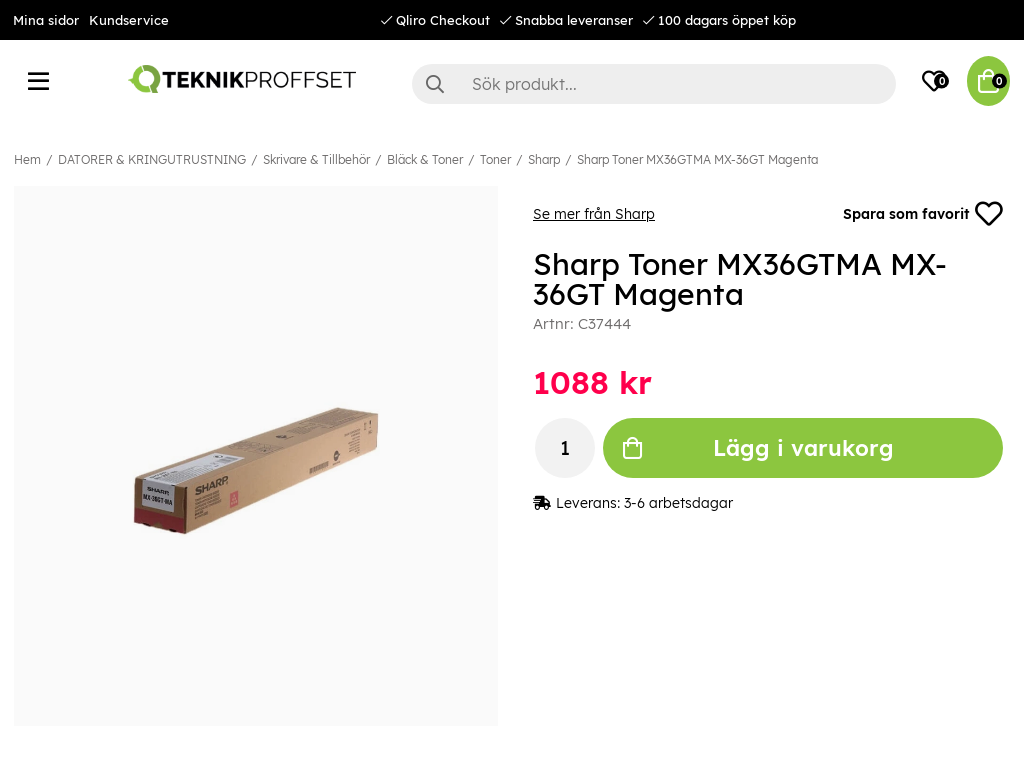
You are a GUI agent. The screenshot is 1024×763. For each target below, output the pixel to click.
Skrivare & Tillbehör (316, 159)
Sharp (544, 159)
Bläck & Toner (425, 159)
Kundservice (129, 20)
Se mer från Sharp (594, 214)
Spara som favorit (923, 214)
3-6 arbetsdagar (678, 503)
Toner (495, 159)
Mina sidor (46, 20)
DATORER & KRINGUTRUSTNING (152, 159)
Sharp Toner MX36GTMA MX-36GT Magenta (697, 159)
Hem (27, 159)
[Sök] (654, 84)
